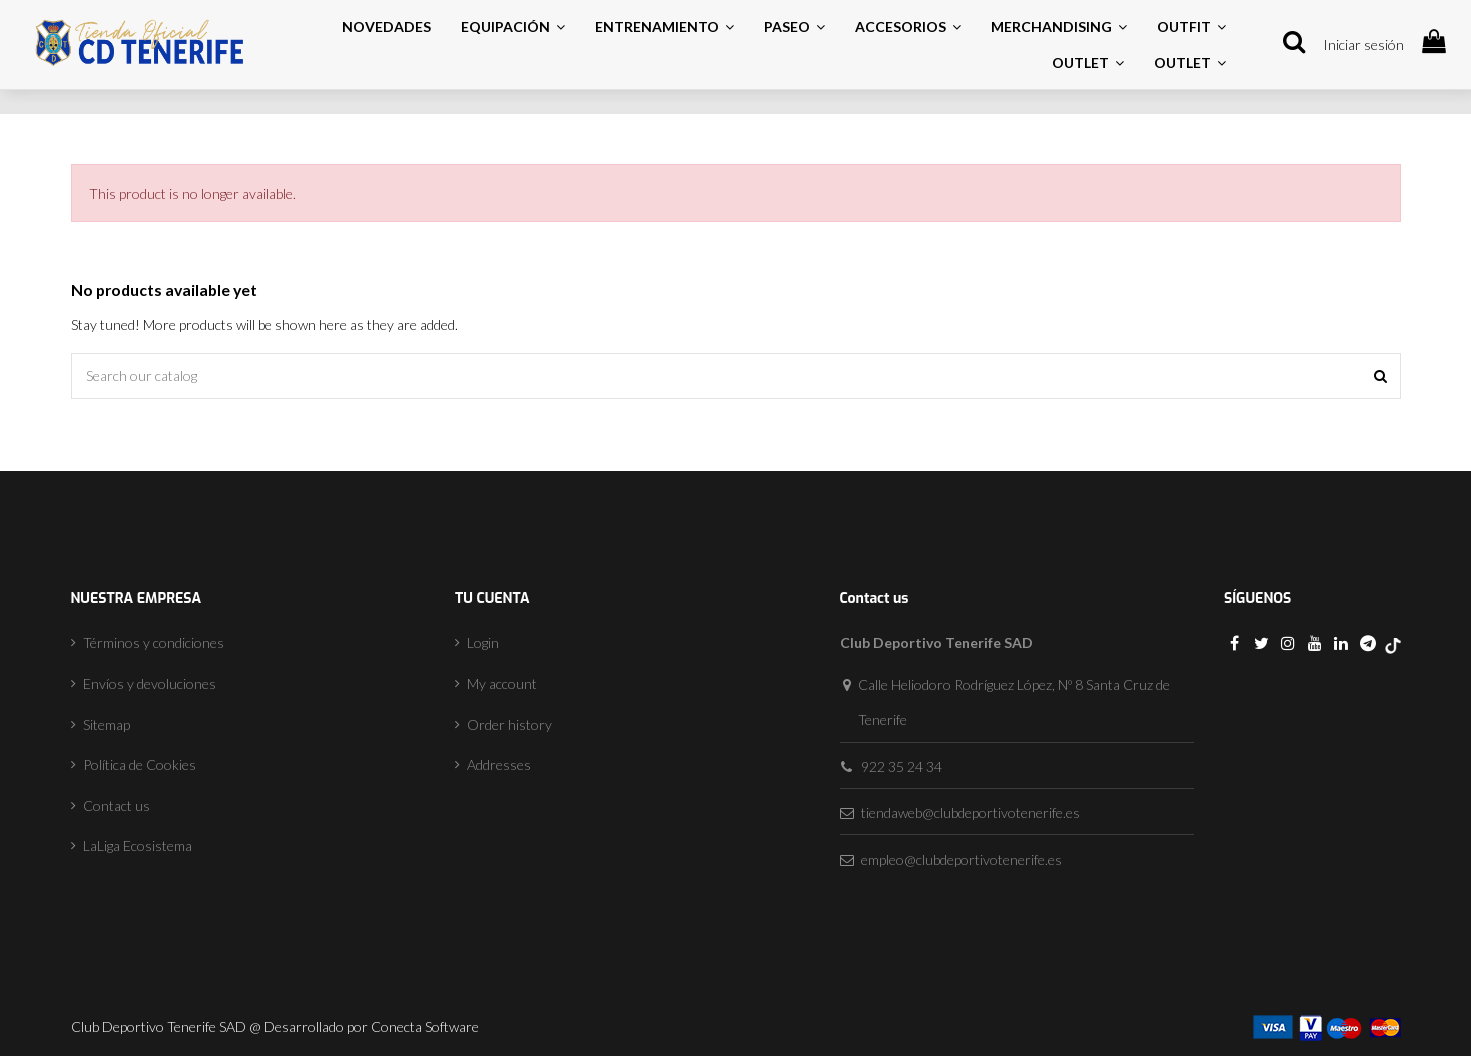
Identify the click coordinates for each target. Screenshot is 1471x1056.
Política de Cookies (139, 764)
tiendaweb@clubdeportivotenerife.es (970, 812)
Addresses (499, 764)
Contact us (116, 805)
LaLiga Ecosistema (137, 845)
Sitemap (106, 724)
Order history (509, 724)
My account (502, 683)
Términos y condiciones (153, 642)
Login (483, 642)
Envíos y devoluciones (149, 683)
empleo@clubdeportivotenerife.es (961, 859)
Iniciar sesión (1363, 44)
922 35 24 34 (901, 766)
